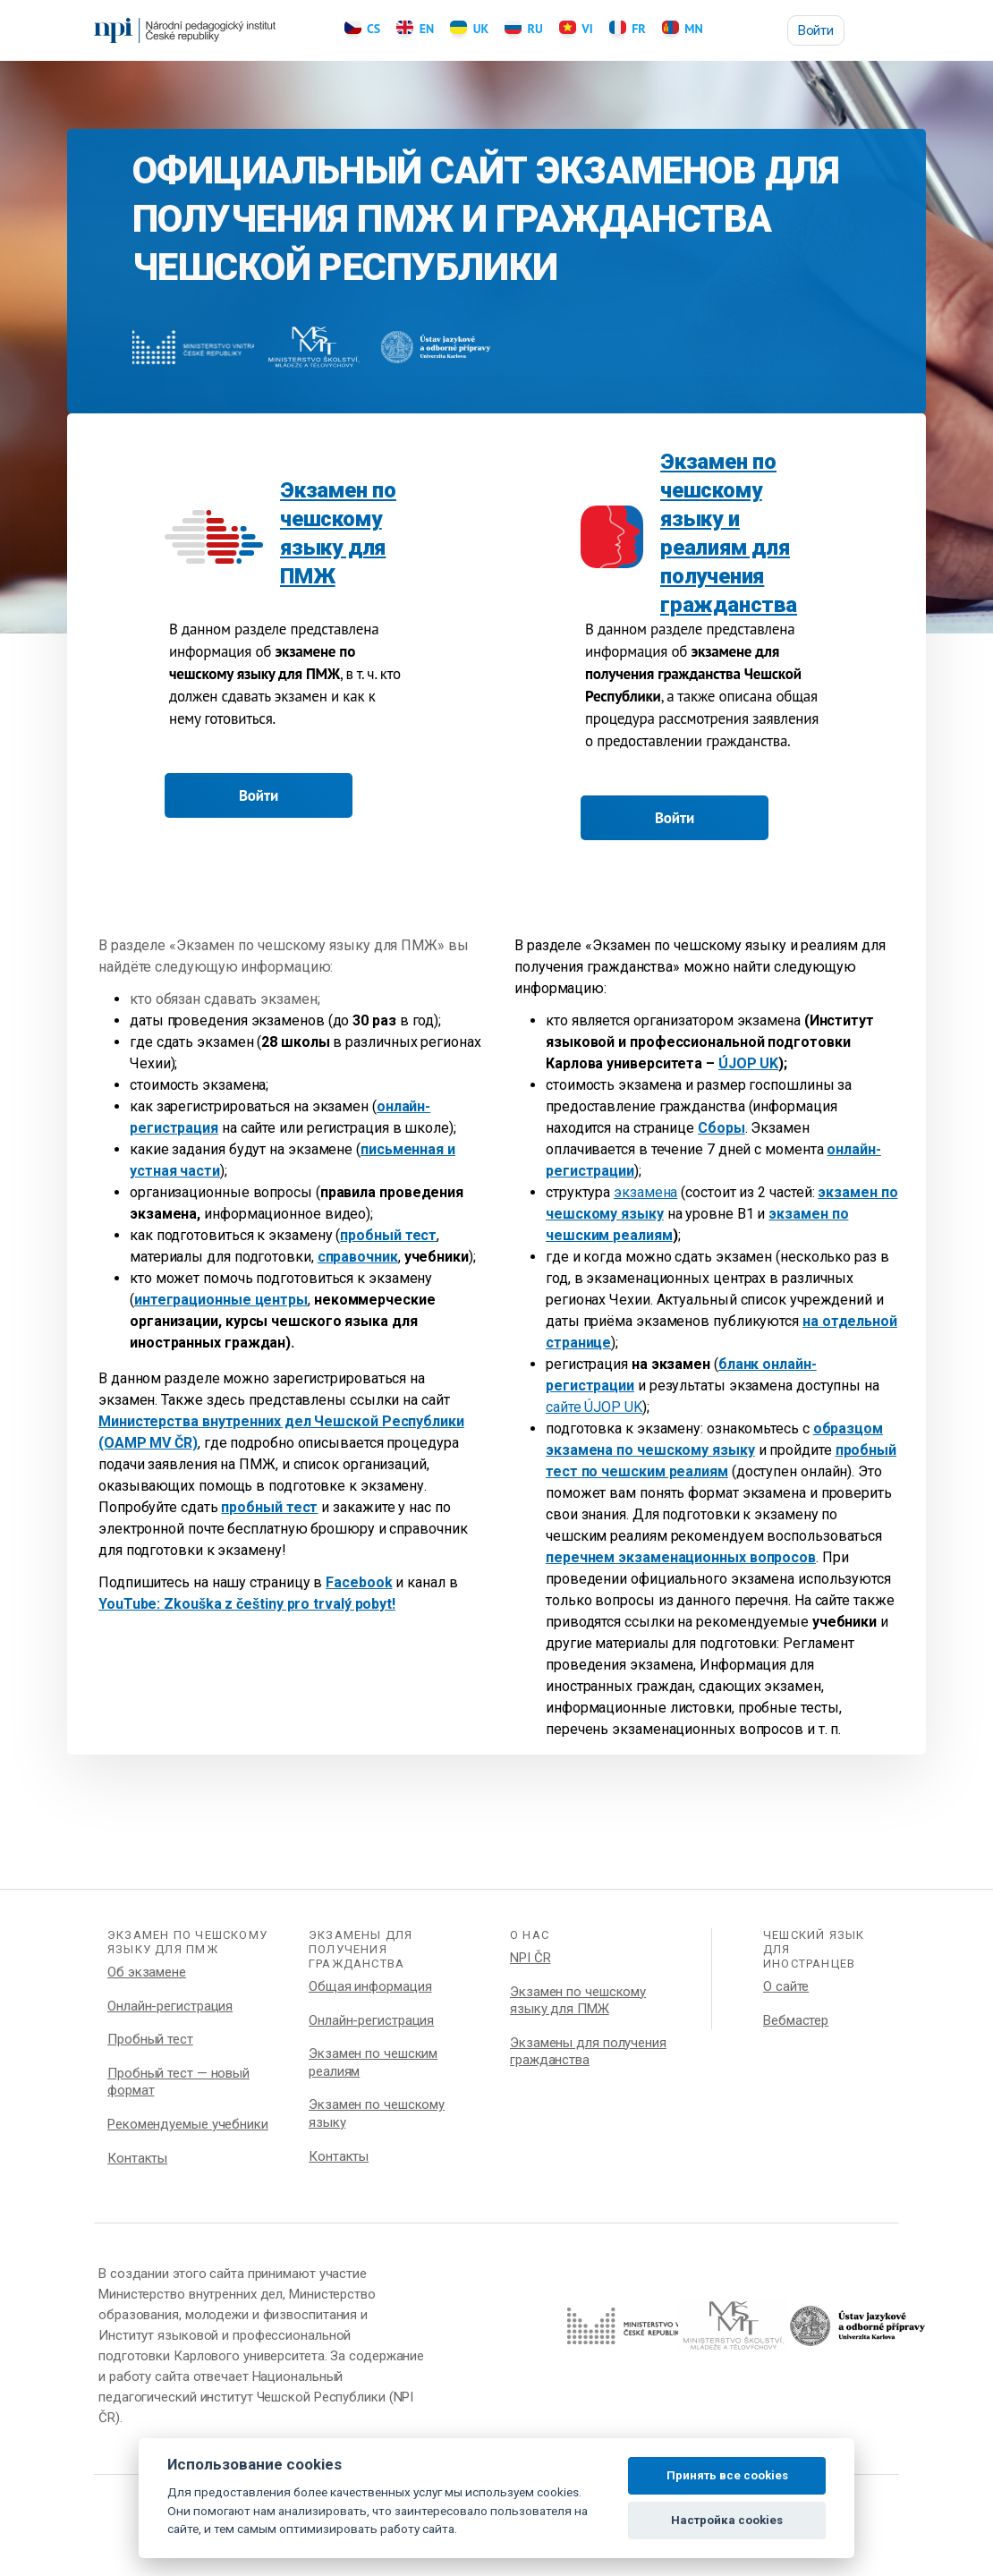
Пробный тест (150, 2039)
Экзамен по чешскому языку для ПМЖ (578, 2001)
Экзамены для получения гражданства (588, 2052)
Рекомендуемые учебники (187, 2124)
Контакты (137, 2158)
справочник (358, 1256)
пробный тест (388, 1235)
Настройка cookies (727, 2520)
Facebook (359, 1582)
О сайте (786, 1986)
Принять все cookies (727, 2475)
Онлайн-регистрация (170, 2006)
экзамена (645, 1192)
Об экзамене (146, 1972)
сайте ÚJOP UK (594, 1407)
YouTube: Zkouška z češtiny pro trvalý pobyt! (246, 1603)
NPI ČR (530, 1958)
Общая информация (370, 1986)
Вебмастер (795, 2020)
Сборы (721, 1127)
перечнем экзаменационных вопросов (681, 1557)
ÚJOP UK (748, 1063)
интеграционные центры (221, 1299)
